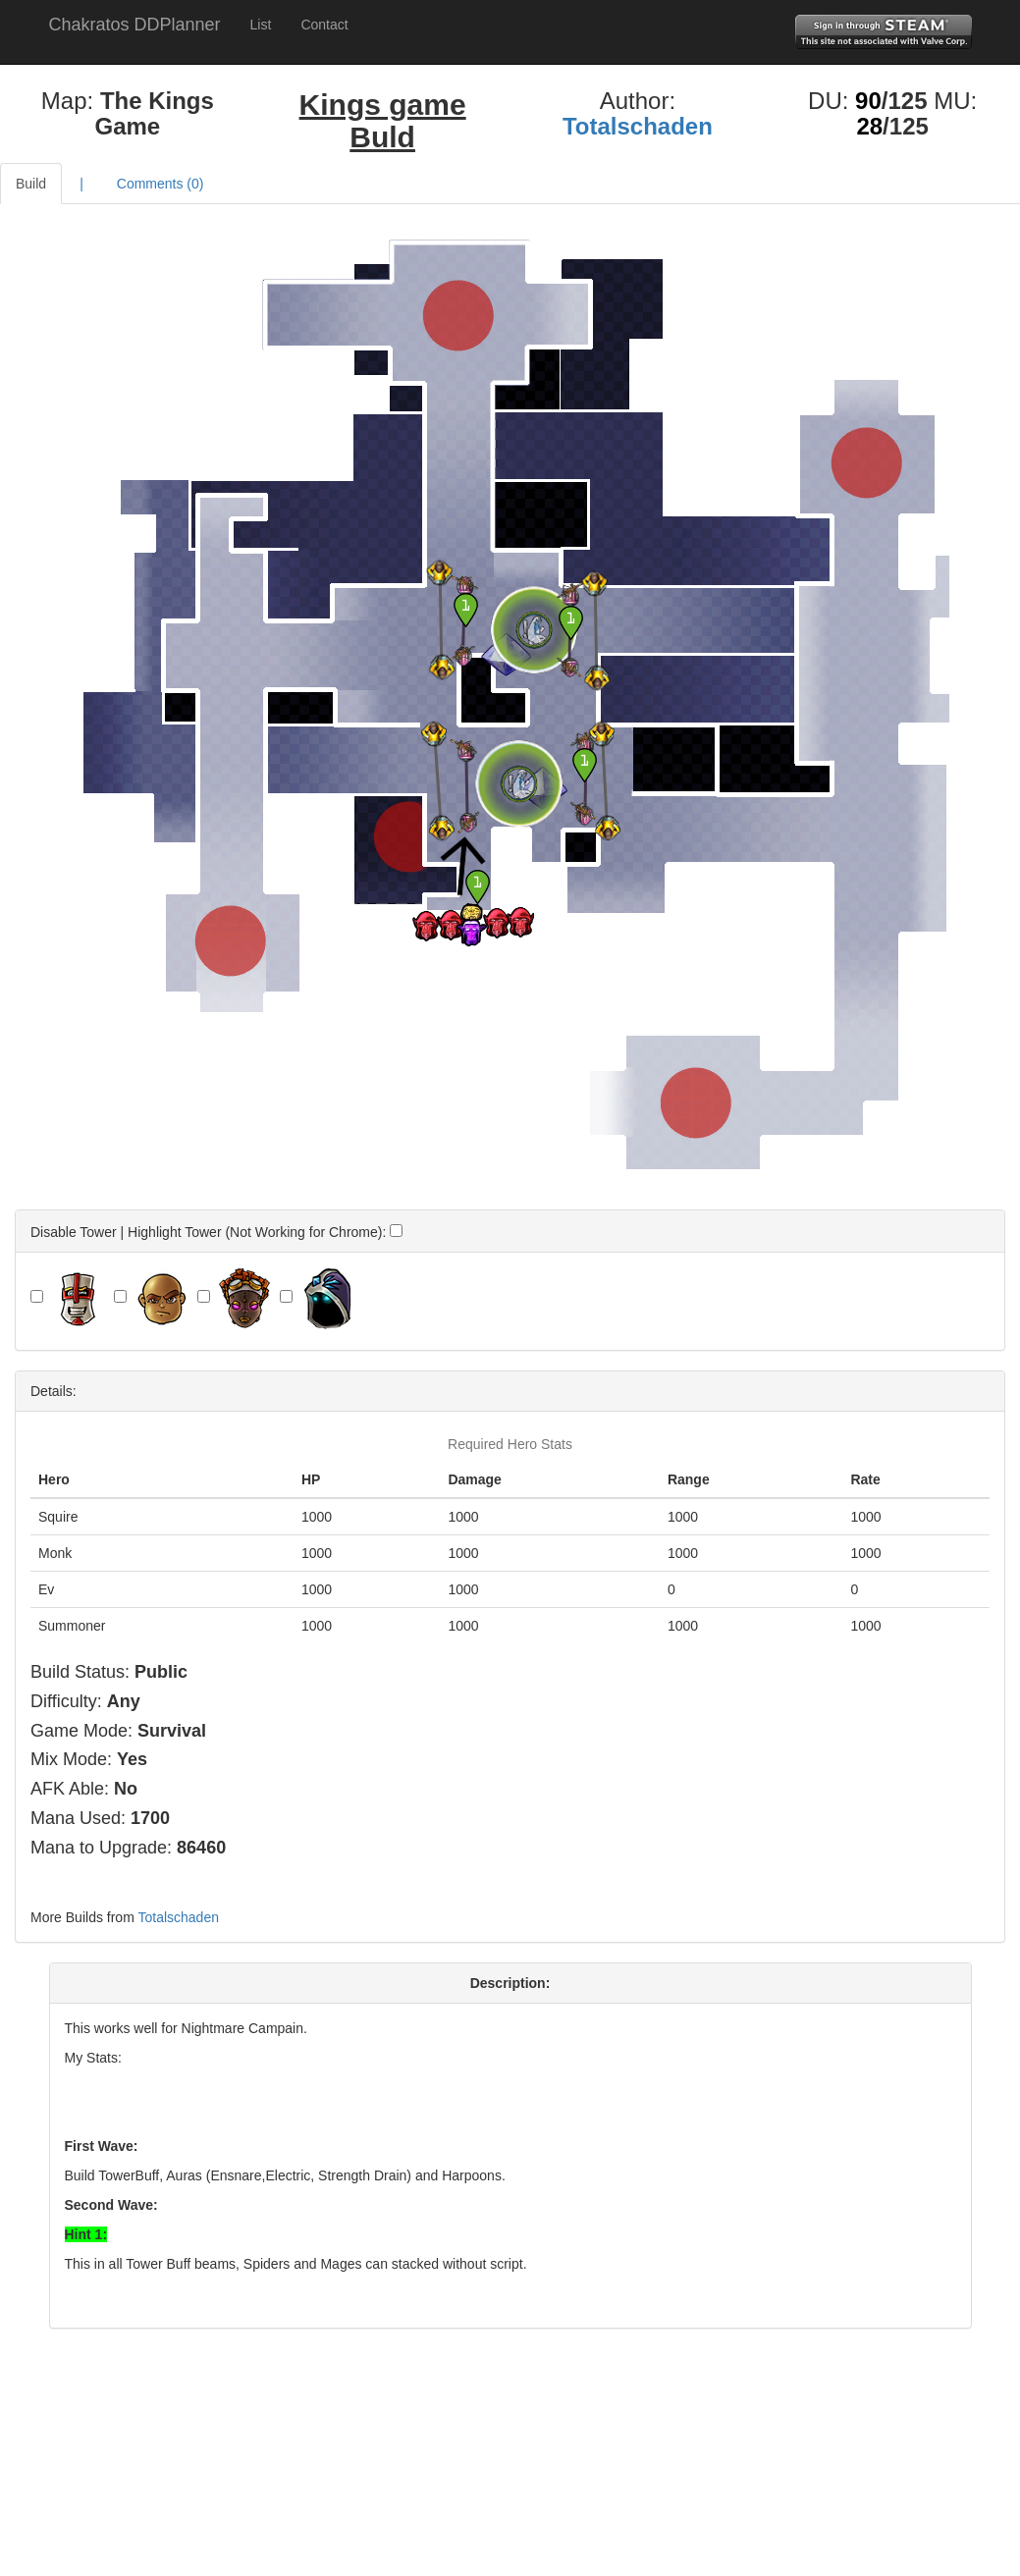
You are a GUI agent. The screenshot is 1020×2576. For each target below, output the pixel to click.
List (261, 24)
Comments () (160, 183)
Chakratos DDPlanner (135, 24)
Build (31, 183)
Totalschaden (638, 126)
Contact (324, 24)
